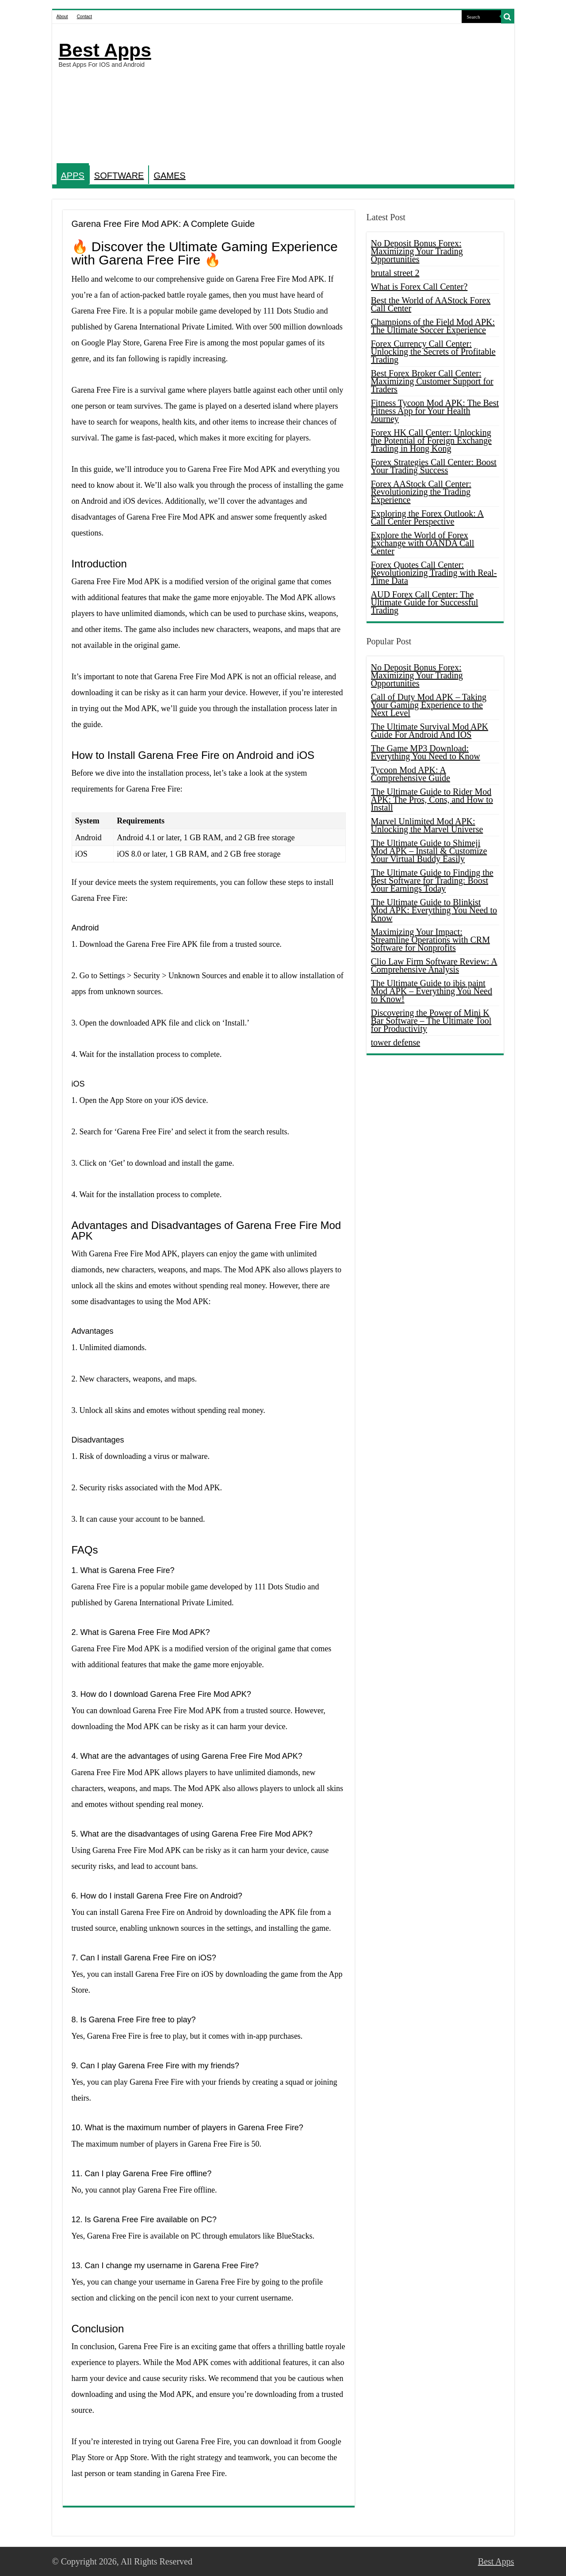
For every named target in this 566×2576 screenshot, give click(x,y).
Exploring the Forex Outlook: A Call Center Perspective (427, 517)
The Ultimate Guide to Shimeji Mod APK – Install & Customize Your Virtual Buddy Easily (429, 851)
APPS (72, 175)
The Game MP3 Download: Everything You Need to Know (425, 752)
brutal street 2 (395, 273)
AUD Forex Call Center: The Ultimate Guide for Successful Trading (424, 602)
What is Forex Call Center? (419, 286)
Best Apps (105, 50)
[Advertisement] (347, 95)
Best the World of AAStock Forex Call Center (431, 304)
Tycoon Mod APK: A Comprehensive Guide (410, 774)
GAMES (169, 175)
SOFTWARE (119, 175)
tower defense (396, 1042)
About (62, 16)
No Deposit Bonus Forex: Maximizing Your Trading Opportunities (417, 251)
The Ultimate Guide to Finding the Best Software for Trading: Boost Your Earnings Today (432, 880)
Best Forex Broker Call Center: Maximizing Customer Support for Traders (432, 381)
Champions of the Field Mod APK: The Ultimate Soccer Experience (433, 326)
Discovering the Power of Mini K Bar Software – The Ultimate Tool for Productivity (431, 1020)
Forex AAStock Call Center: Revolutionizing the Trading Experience (421, 492)
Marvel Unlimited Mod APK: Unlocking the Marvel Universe (427, 825)
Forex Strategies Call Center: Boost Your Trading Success (434, 466)
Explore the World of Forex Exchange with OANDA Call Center (422, 543)
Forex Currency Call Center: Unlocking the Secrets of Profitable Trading (433, 351)
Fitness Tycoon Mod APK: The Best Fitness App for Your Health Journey (435, 411)
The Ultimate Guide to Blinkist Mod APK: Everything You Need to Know (434, 910)
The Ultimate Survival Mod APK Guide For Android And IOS (430, 730)
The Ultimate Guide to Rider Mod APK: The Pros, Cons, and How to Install (432, 799)
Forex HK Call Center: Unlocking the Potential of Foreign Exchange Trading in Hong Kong (431, 440)
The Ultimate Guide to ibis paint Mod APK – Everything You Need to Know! (431, 991)
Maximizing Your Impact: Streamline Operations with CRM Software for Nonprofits (430, 940)
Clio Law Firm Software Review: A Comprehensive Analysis (434, 965)
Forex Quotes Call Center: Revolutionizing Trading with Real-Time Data (434, 573)
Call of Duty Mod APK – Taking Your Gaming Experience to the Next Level (429, 705)
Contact (84, 16)
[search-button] (507, 16)
